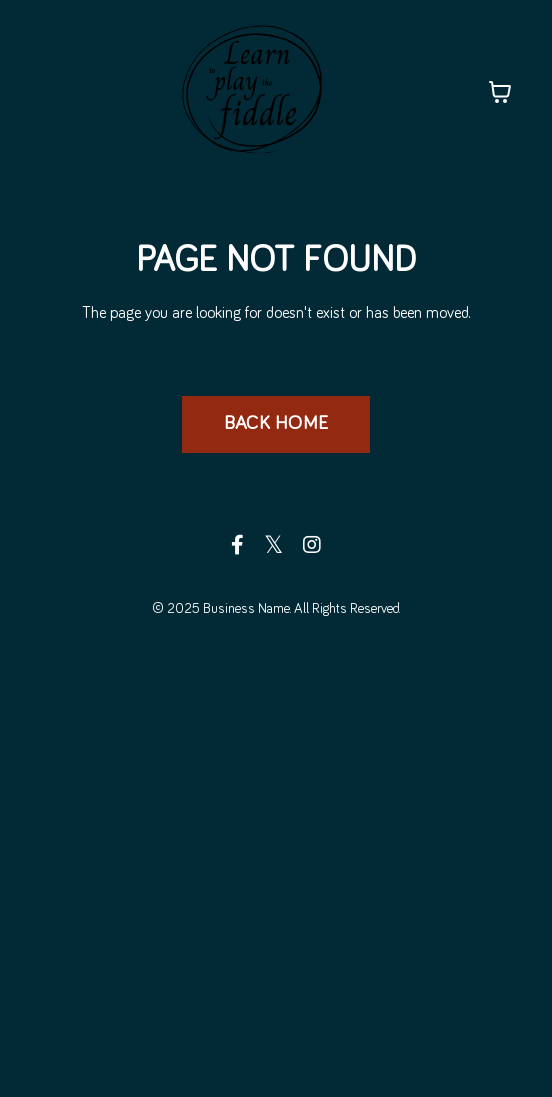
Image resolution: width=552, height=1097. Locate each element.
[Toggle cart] (500, 92)
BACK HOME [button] (276, 423)
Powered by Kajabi (276, 644)
